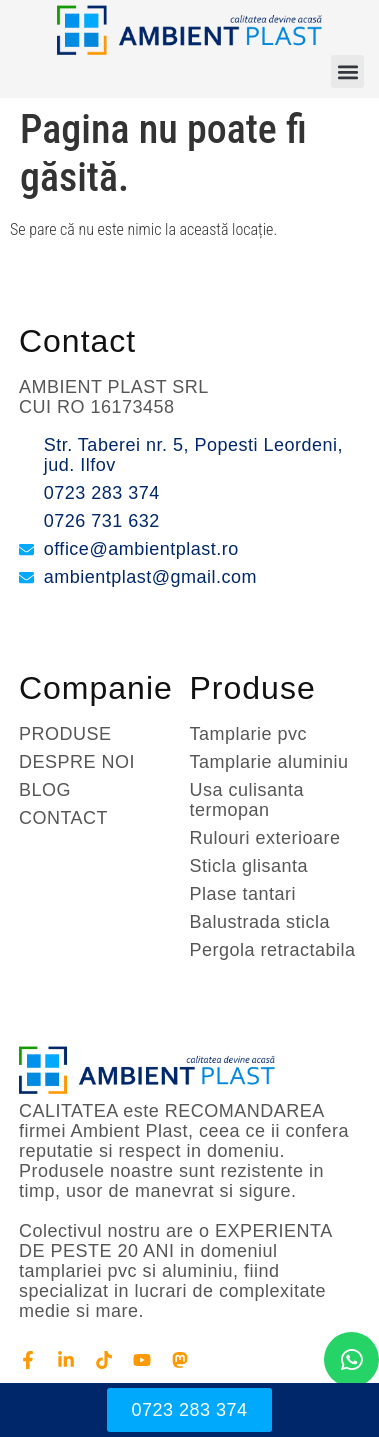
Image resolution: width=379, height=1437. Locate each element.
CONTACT (63, 818)
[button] (347, 71)
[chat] (351, 1359)
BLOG (45, 790)
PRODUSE (65, 734)
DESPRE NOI (77, 762)
